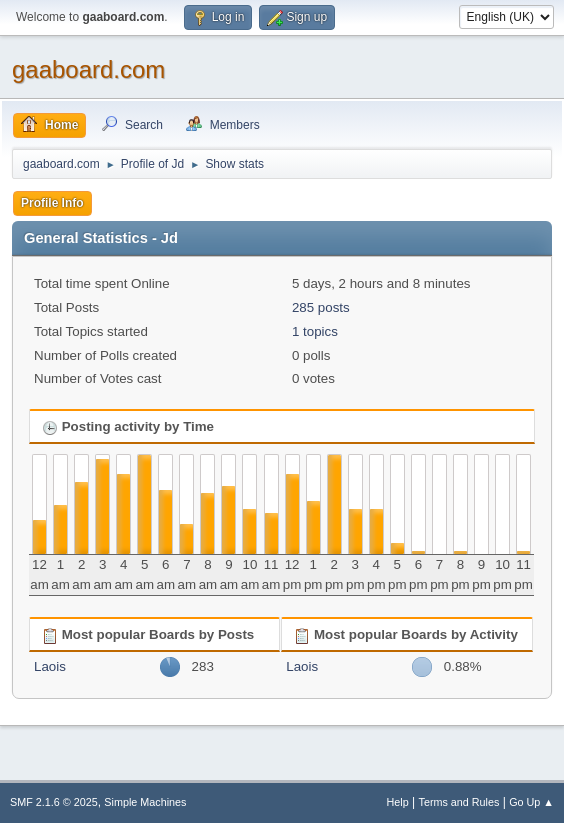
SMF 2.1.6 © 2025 (54, 802)
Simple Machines (145, 802)
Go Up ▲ (531, 802)
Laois (50, 666)
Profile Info (52, 203)
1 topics (315, 331)
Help (398, 802)
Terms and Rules (459, 802)
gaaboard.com (88, 69)
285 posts (321, 307)
